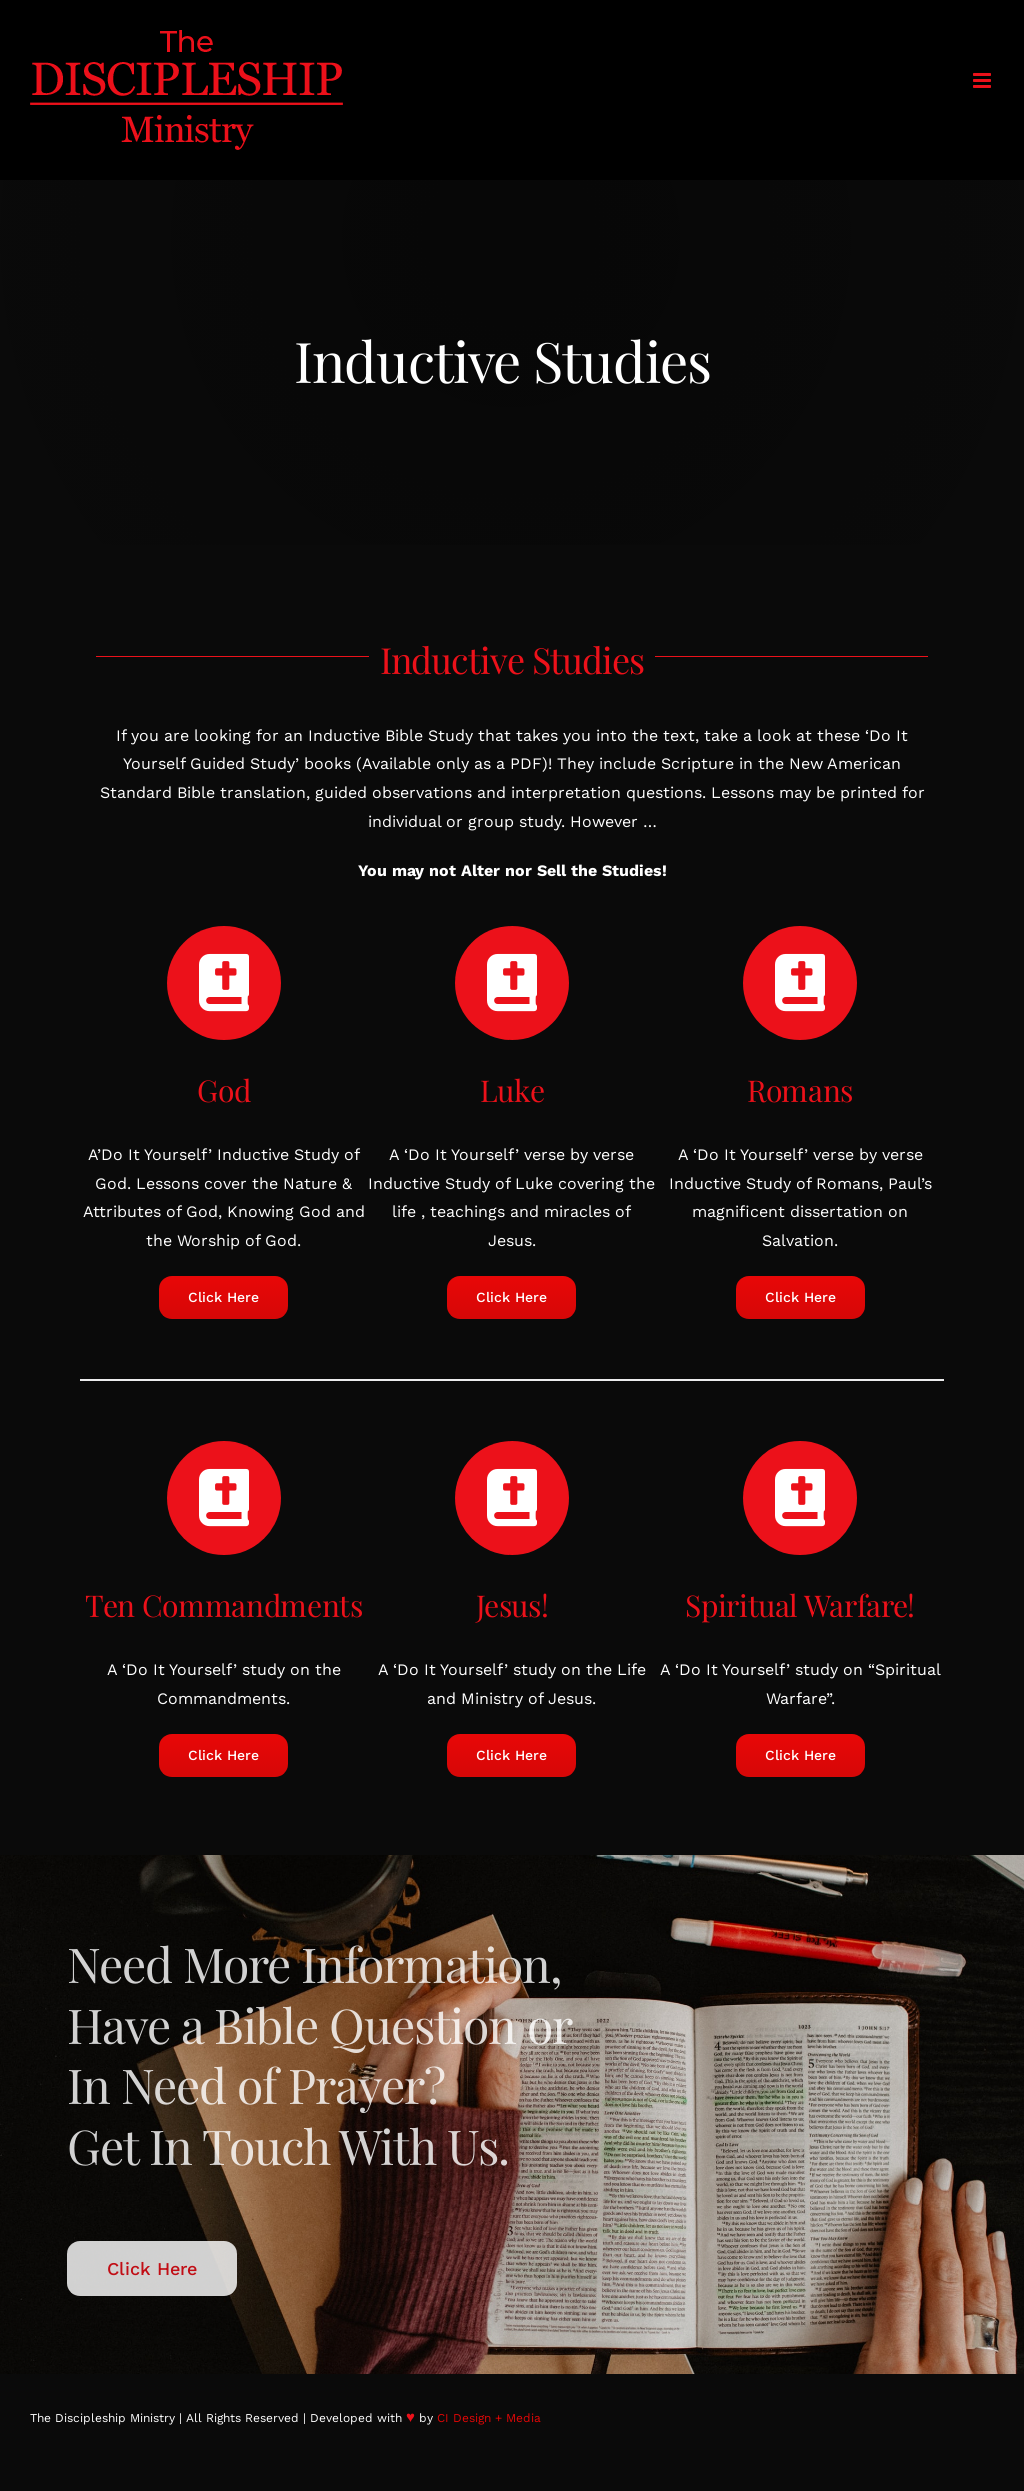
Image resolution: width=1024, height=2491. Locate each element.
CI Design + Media (489, 2418)
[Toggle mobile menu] (983, 80)
